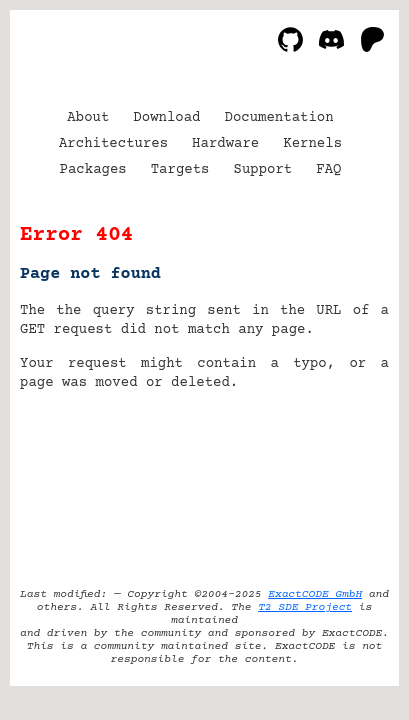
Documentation (279, 118)
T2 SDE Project (305, 607)
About (88, 118)
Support (262, 170)
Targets (180, 170)
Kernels (312, 144)
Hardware (225, 144)
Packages (93, 170)
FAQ (328, 170)
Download (166, 118)
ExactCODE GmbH (315, 594)
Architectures (113, 144)
